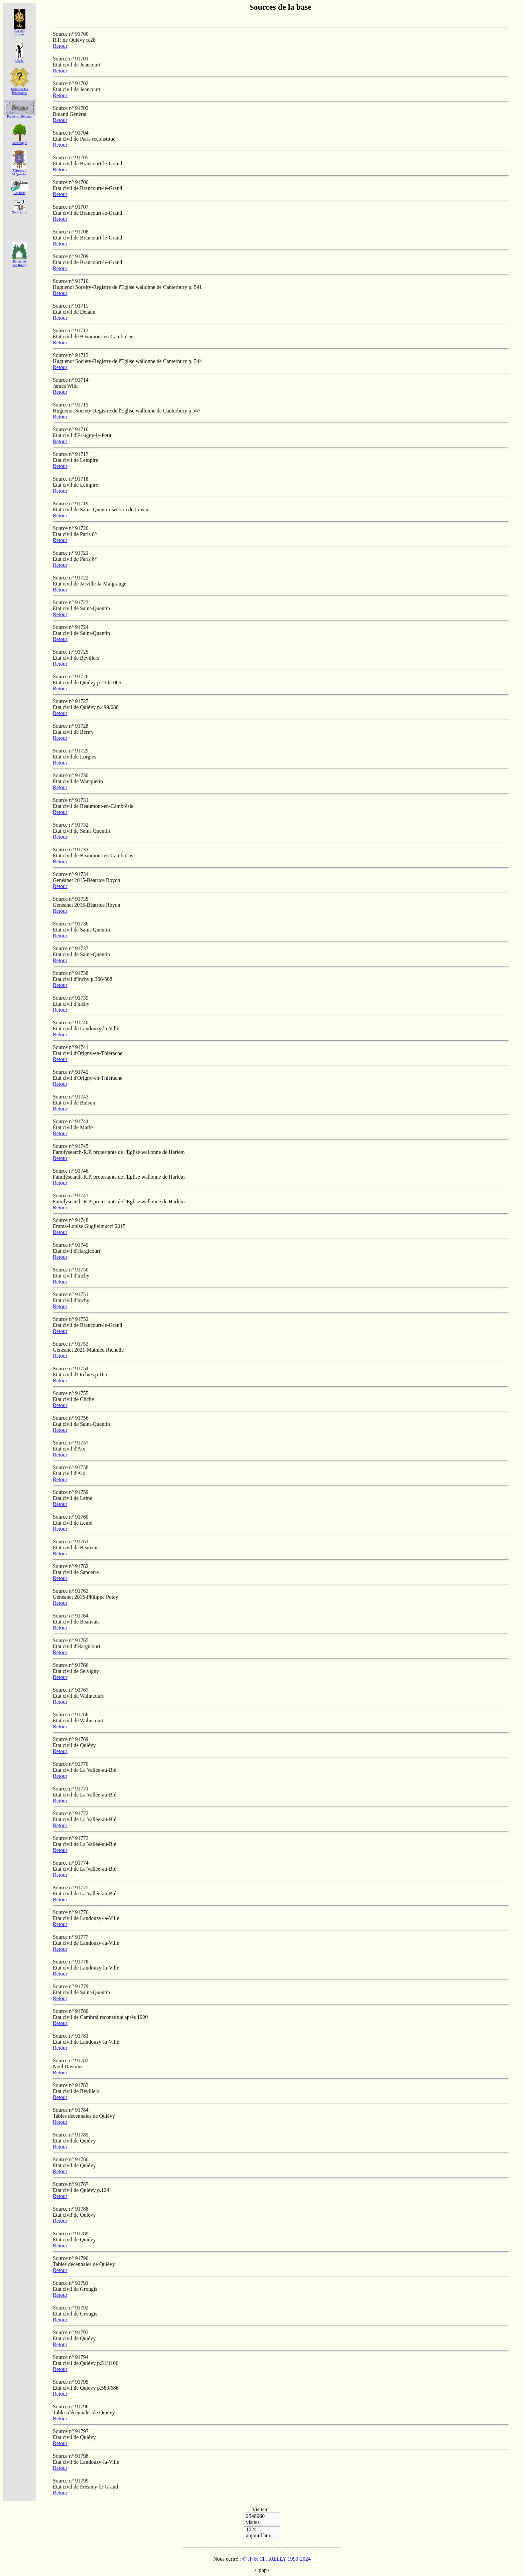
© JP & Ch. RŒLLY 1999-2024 (276, 2559)
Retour (60, 46)
